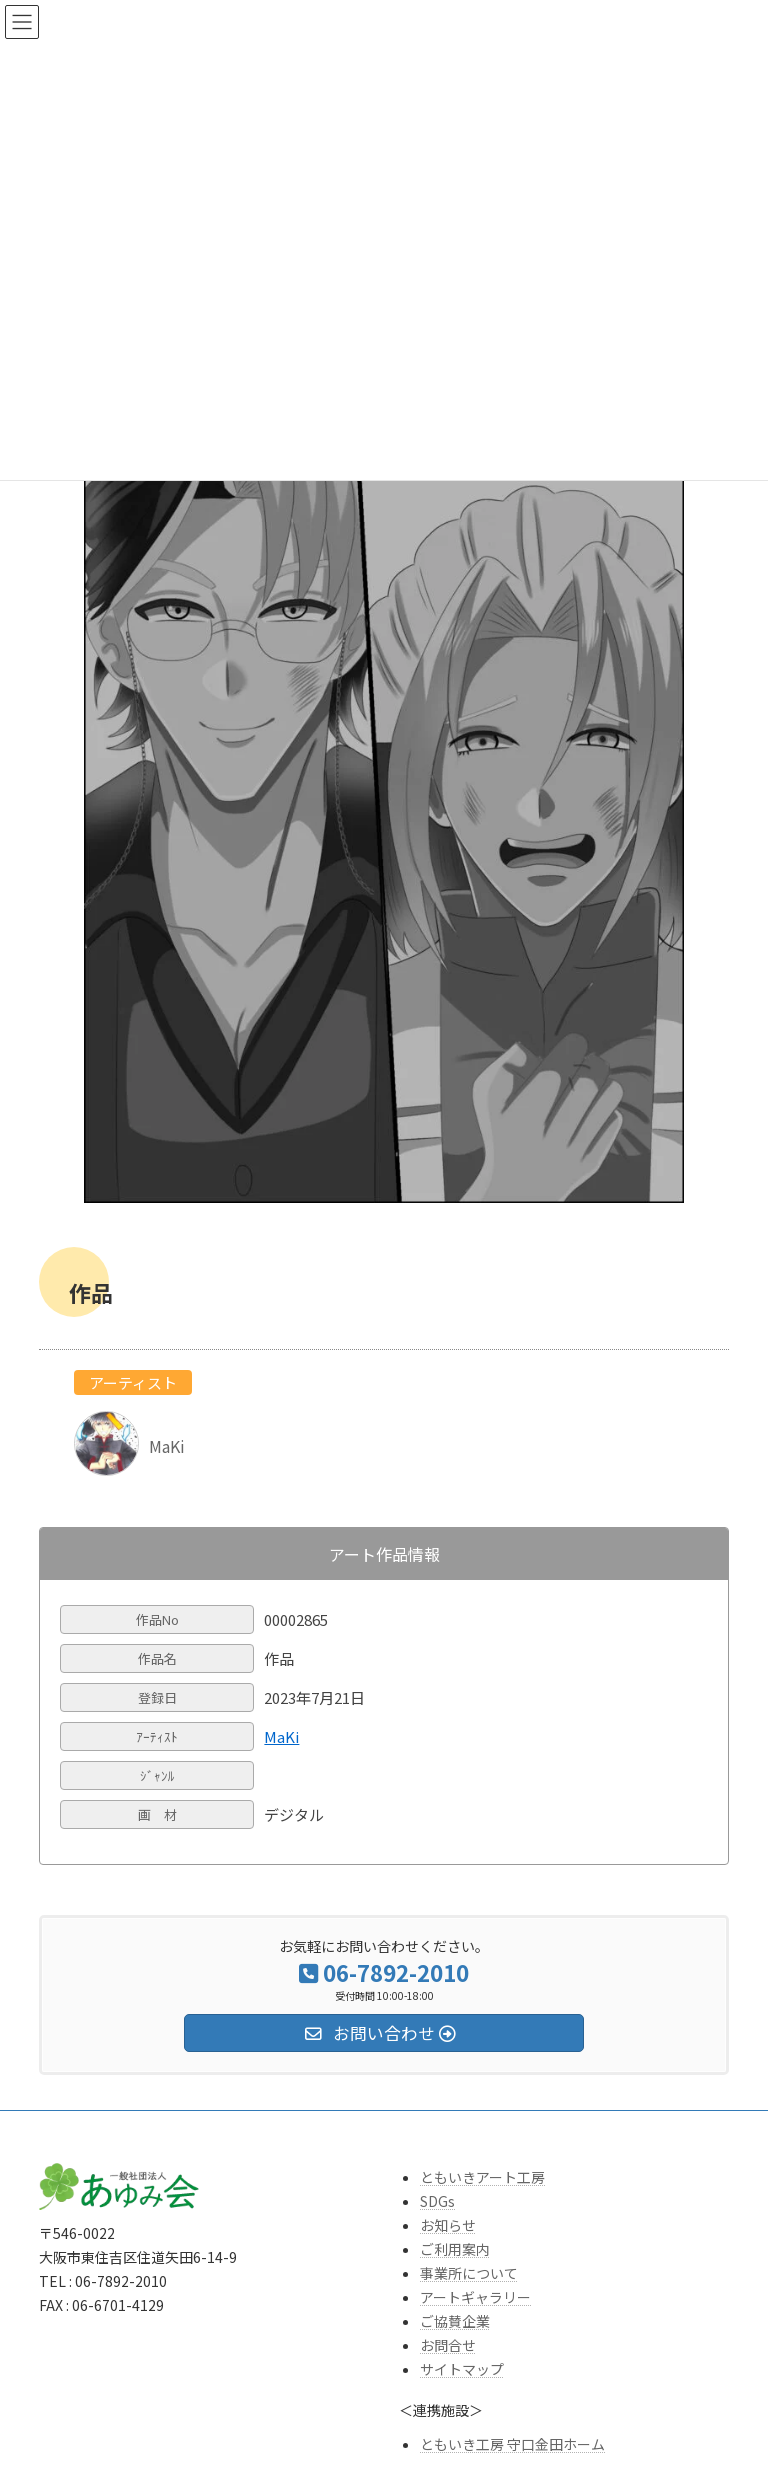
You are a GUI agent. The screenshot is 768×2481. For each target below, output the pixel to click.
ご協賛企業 (455, 2321)
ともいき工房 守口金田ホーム (512, 2444)
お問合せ (448, 2345)
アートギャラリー (475, 2297)
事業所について (469, 2273)
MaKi (281, 1736)
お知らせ (448, 2225)
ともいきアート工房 (482, 2177)
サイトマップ (462, 2369)
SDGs (437, 2201)
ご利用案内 (455, 2249)
